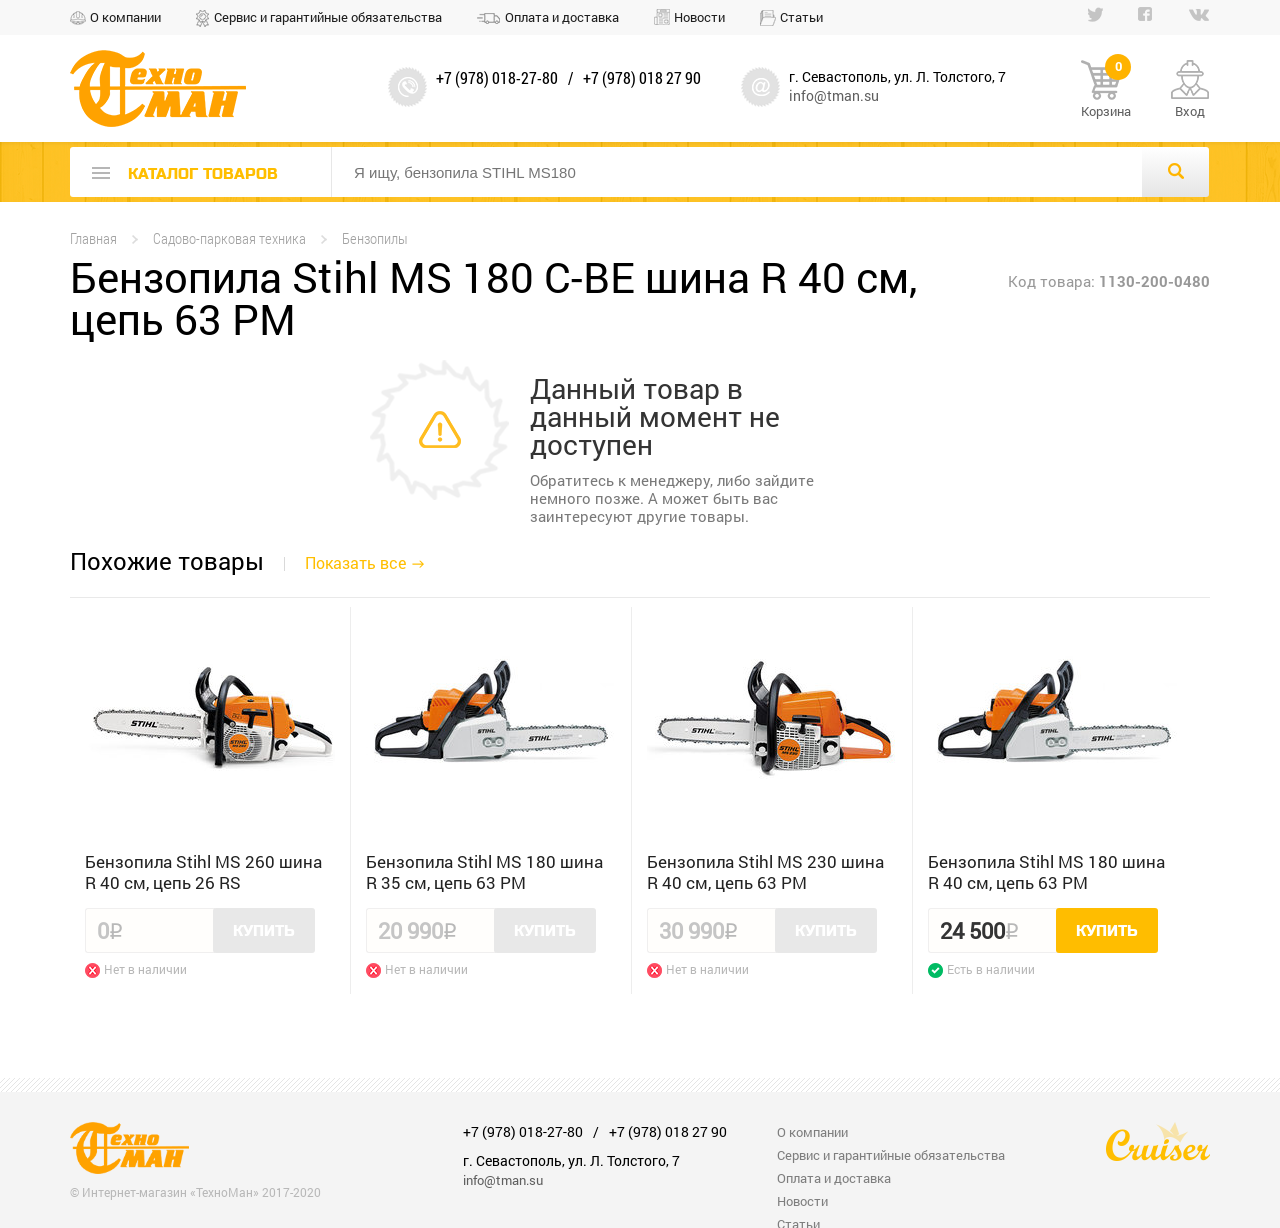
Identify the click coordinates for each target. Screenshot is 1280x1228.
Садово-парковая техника (229, 238)
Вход (1190, 111)
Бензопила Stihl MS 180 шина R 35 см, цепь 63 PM (484, 872)
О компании (125, 17)
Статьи (801, 17)
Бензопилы (375, 238)
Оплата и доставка (562, 17)
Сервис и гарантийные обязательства (328, 17)
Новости (699, 17)
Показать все (355, 562)
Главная (93, 238)
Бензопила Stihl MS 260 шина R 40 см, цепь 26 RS (203, 872)
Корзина (1106, 90)
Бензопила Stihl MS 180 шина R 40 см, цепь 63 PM (1046, 872)
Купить (264, 931)
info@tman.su (834, 95)
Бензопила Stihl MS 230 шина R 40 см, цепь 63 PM (765, 872)
